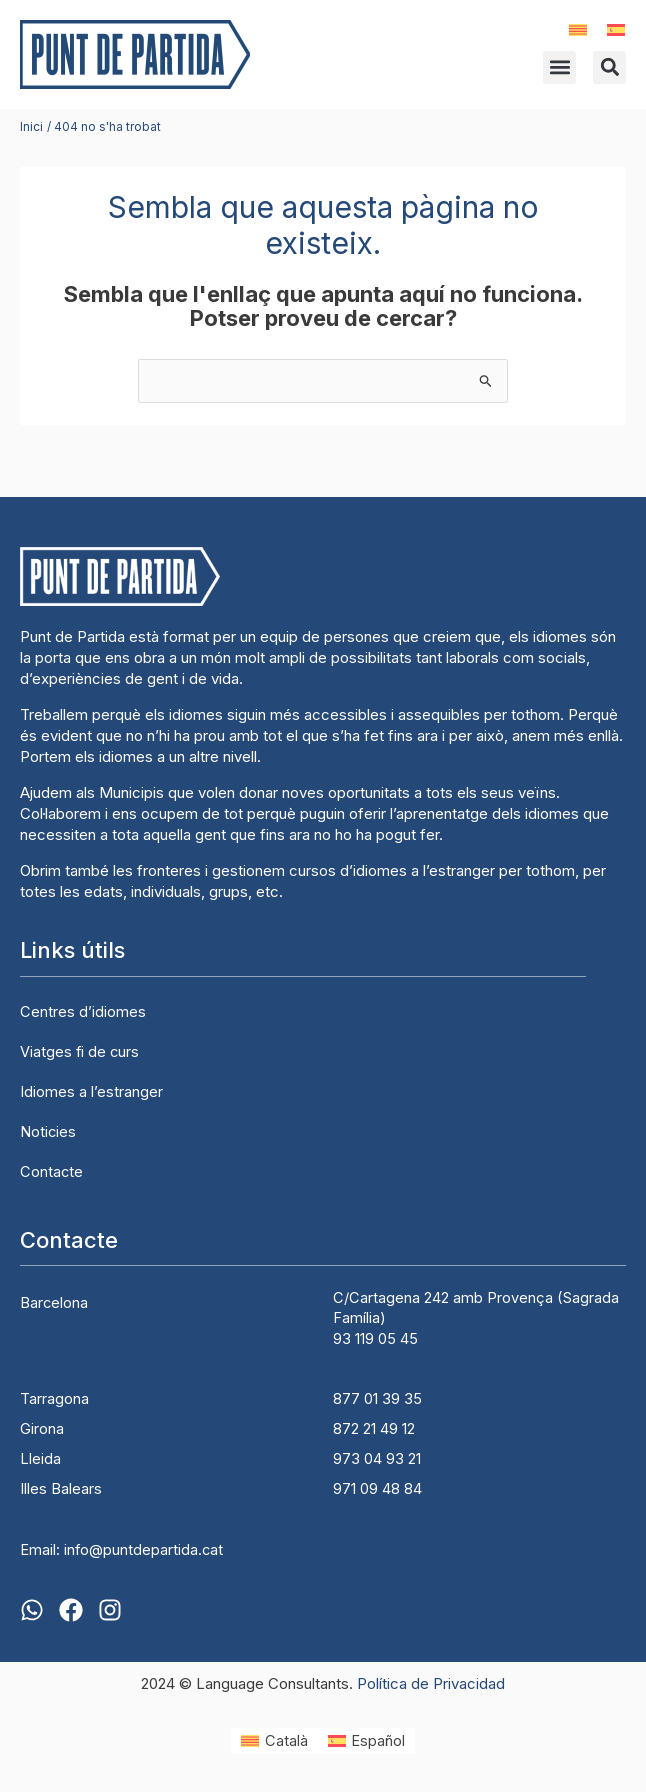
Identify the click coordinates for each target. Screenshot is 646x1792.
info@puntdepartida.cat (143, 1550)
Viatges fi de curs (79, 1052)
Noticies (48, 1132)
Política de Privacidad (431, 1683)
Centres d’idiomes (83, 1012)
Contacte (51, 1172)
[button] (559, 67)
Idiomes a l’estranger (91, 1092)
